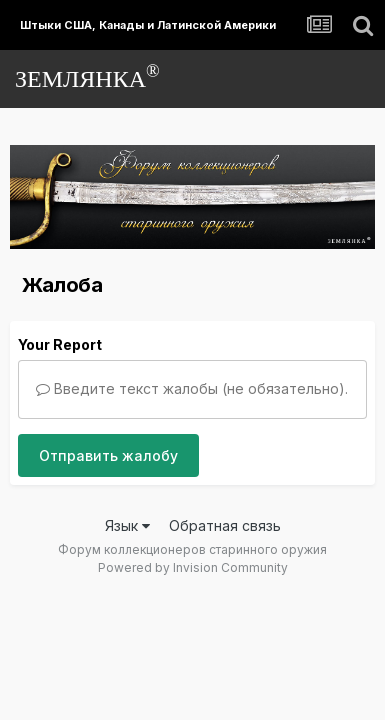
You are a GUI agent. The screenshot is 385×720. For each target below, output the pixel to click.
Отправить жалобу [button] (108, 455)
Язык (127, 525)
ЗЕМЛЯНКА (87, 76)
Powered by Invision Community (193, 567)
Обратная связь (225, 525)
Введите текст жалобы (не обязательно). (192, 388)
